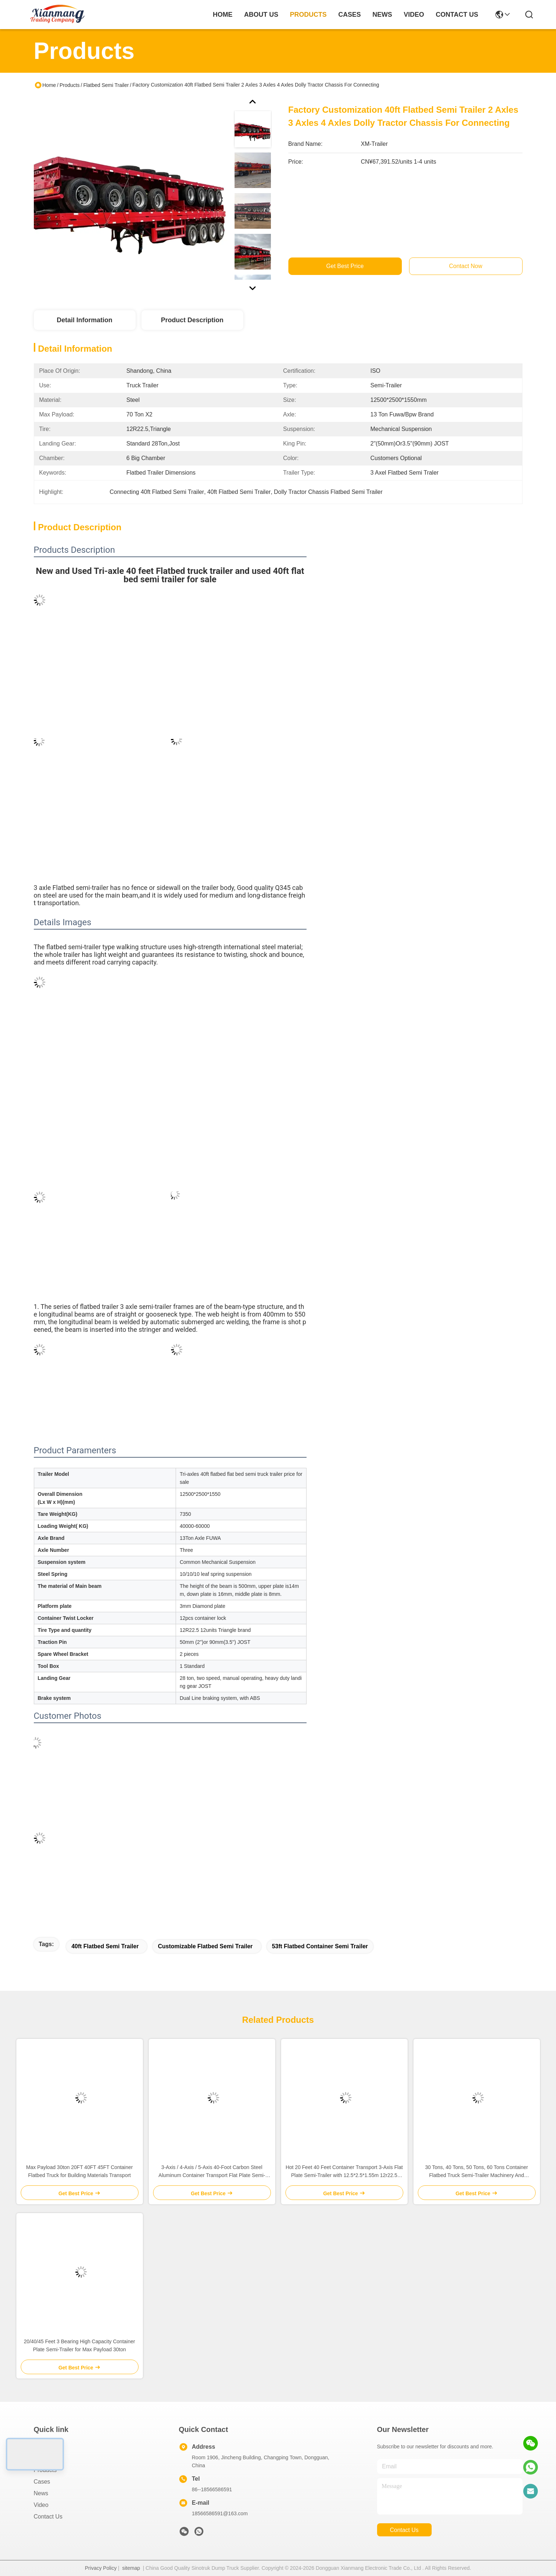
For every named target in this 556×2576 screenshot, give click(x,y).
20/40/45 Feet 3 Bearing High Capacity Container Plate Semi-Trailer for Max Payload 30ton (79, 2345)
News (41, 2493)
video (414, 14)
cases (349, 14)
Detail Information (84, 320)
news (382, 14)
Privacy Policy (101, 2568)
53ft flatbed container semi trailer (320, 1946)
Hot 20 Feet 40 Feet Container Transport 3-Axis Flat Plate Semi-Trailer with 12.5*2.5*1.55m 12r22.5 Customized (344, 2171)
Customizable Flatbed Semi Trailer (205, 1946)
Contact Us (48, 2516)
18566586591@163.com (220, 2513)
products (308, 14)
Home (222, 14)
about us (261, 14)
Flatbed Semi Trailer (106, 85)
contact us (457, 14)
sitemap (131, 2568)
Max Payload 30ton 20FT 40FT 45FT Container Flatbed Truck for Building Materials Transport (79, 2171)
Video (41, 2505)
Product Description (192, 320)
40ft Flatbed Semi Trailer (105, 1946)
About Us (46, 2458)
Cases (42, 2482)
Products (70, 85)
